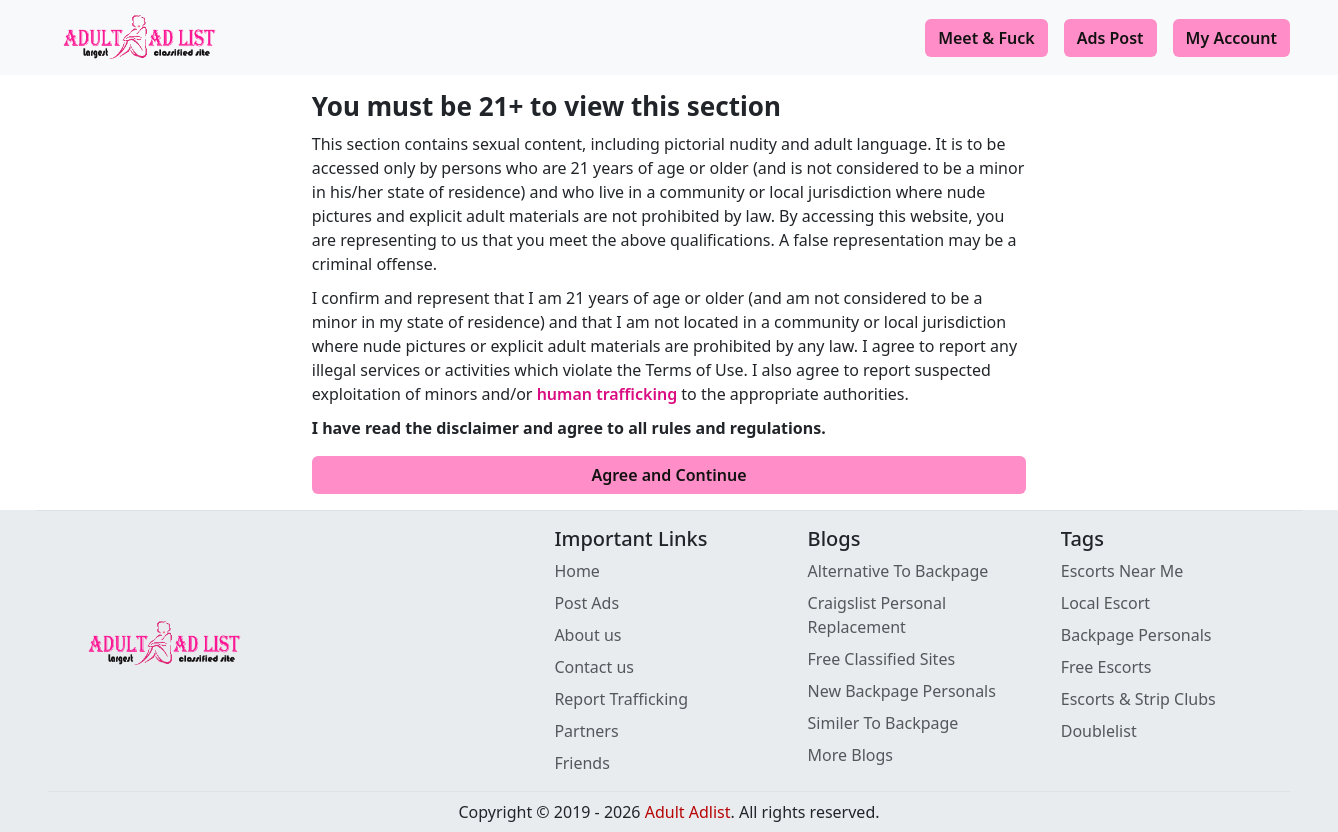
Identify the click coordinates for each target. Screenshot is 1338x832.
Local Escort (1105, 603)
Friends (581, 763)
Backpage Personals (1136, 635)
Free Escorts (1106, 667)
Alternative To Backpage (898, 571)
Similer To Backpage (883, 723)
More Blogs (850, 755)
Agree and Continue (668, 475)
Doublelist (1099, 731)
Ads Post (1110, 38)
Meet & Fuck (986, 38)
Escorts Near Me (1122, 571)
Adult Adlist (688, 812)
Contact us (594, 667)
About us (587, 635)
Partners (586, 731)
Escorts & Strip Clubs (1138, 699)
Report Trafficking (621, 699)
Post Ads (586, 603)
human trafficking (607, 394)
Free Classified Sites (882, 659)
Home (577, 571)
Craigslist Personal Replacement (877, 615)
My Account (1231, 38)
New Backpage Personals (902, 691)
